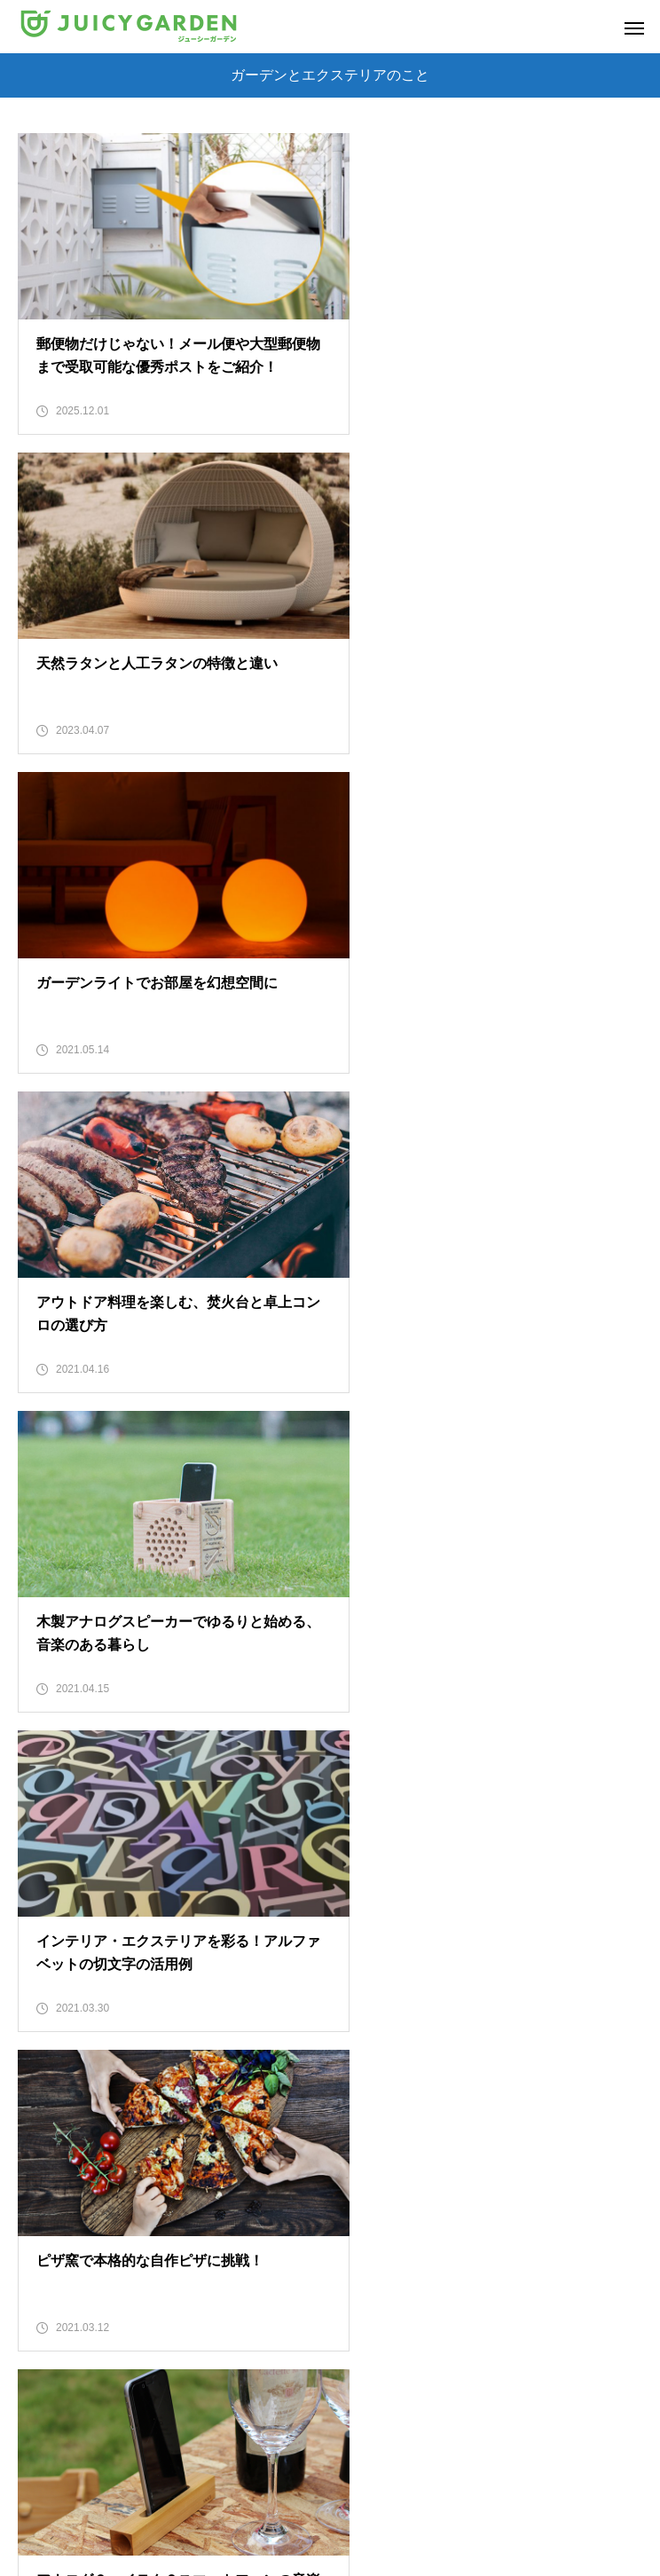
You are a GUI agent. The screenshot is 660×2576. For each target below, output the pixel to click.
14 (613, 2091)
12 (526, 2091)
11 (482, 2091)
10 (439, 2091)
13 (569, 2091)
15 (309, 2135)
